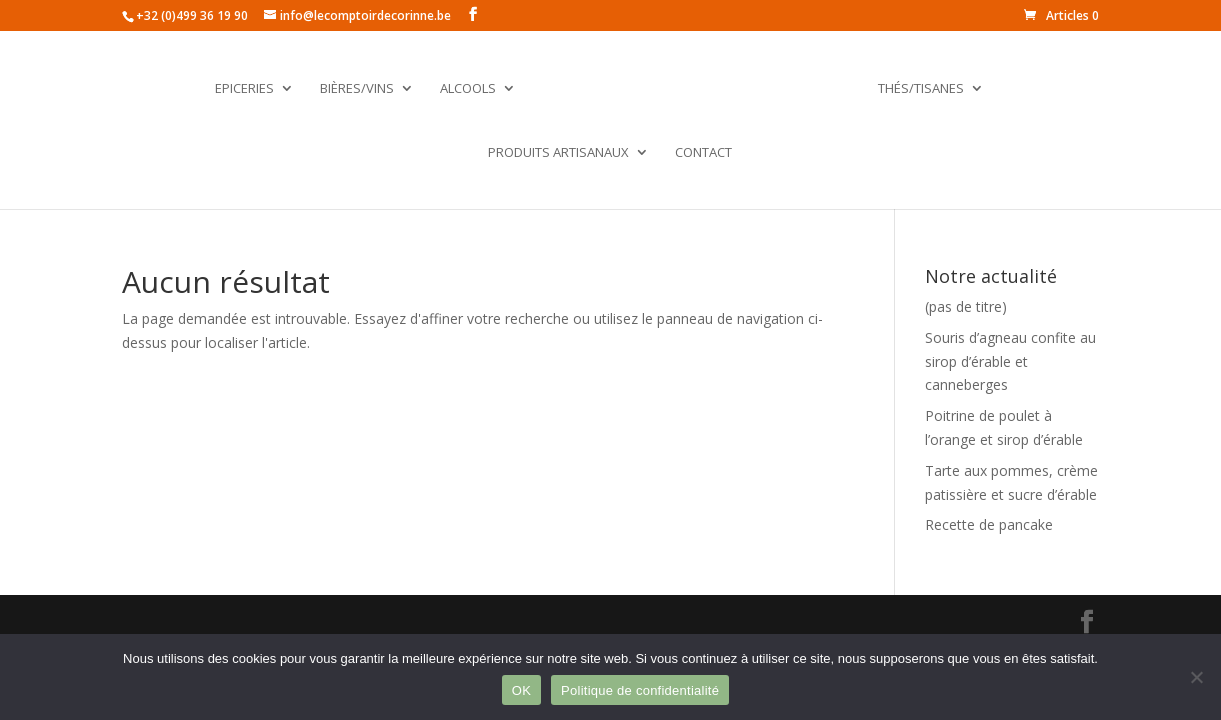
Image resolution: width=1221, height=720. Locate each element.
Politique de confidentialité (640, 690)
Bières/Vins (357, 89)
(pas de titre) (966, 306)
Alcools (468, 89)
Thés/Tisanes (921, 89)
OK (521, 690)
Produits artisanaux (558, 153)
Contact (703, 153)
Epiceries (244, 89)
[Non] (1196, 677)
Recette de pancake (989, 524)
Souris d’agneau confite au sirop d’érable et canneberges (1010, 361)
